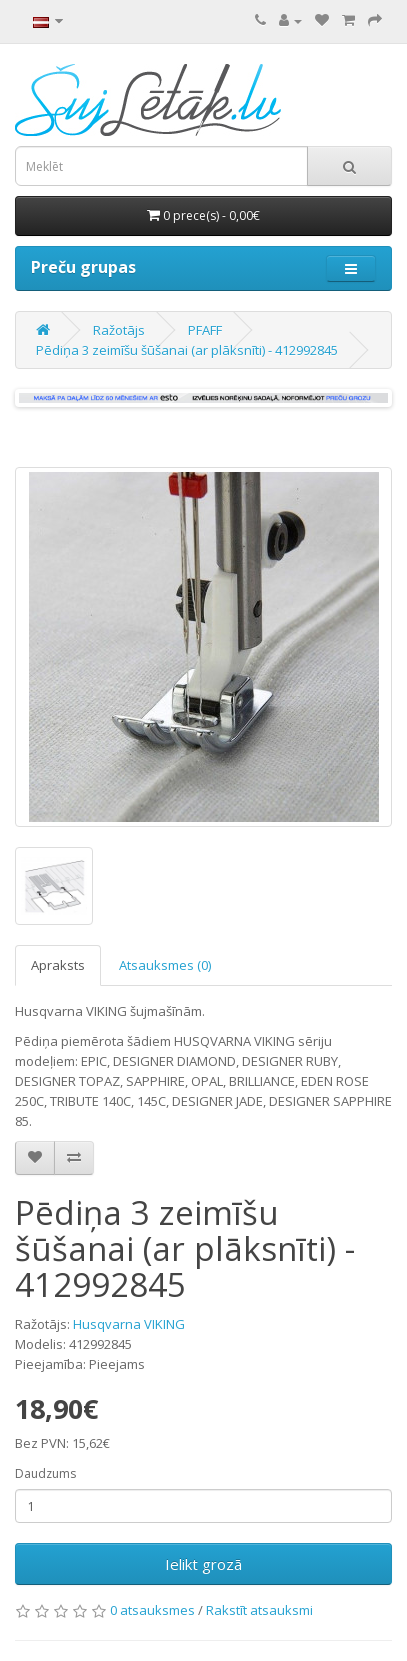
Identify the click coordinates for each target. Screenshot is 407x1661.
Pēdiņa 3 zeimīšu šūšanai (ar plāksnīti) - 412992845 (187, 350)
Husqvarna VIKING (129, 1324)
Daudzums (45, 1473)
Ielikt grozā (203, 1564)
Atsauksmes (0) (165, 965)
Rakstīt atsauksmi (259, 1610)
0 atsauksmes (152, 1610)
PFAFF (205, 330)
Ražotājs (119, 330)
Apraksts (58, 965)
